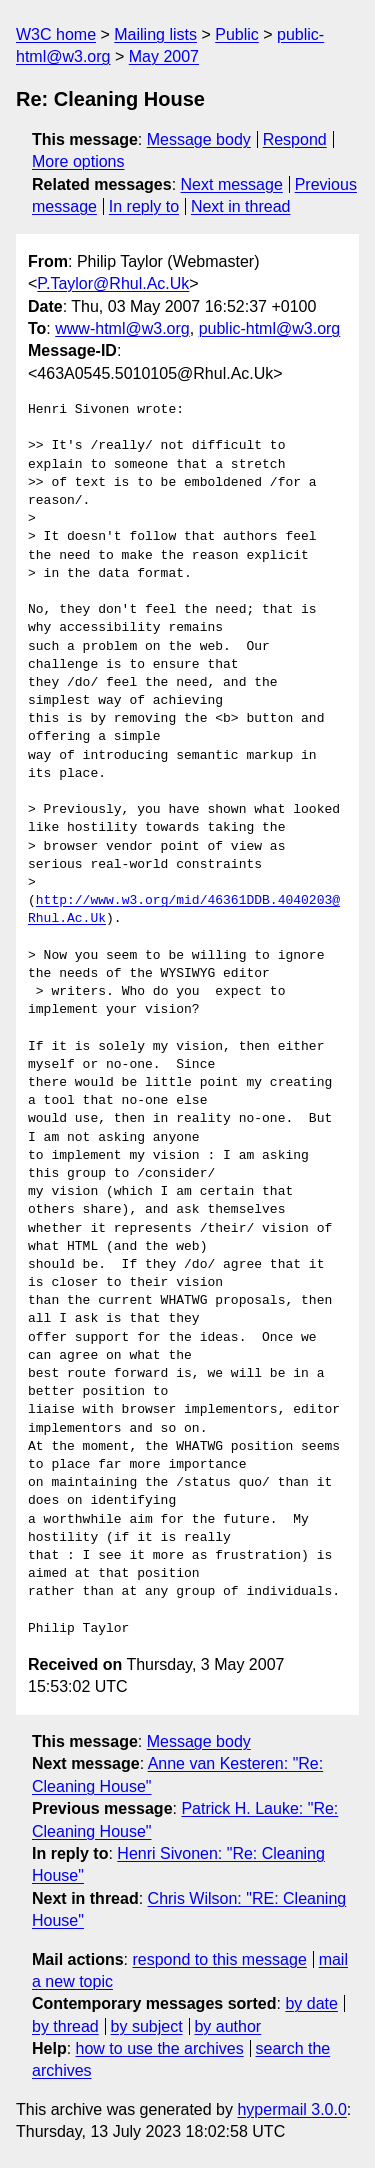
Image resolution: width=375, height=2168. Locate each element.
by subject (147, 2026)
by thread (65, 2026)
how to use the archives (160, 2048)
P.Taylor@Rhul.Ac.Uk (113, 283)
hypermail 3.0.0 (291, 2109)
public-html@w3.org (270, 328)
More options (78, 161)
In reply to (144, 206)
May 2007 (164, 56)
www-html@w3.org (122, 328)
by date (311, 2003)
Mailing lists (155, 34)
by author (227, 2026)
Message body (199, 139)
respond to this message (219, 1959)
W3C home (56, 34)
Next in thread (241, 206)
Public (237, 34)
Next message (232, 184)
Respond (295, 139)
